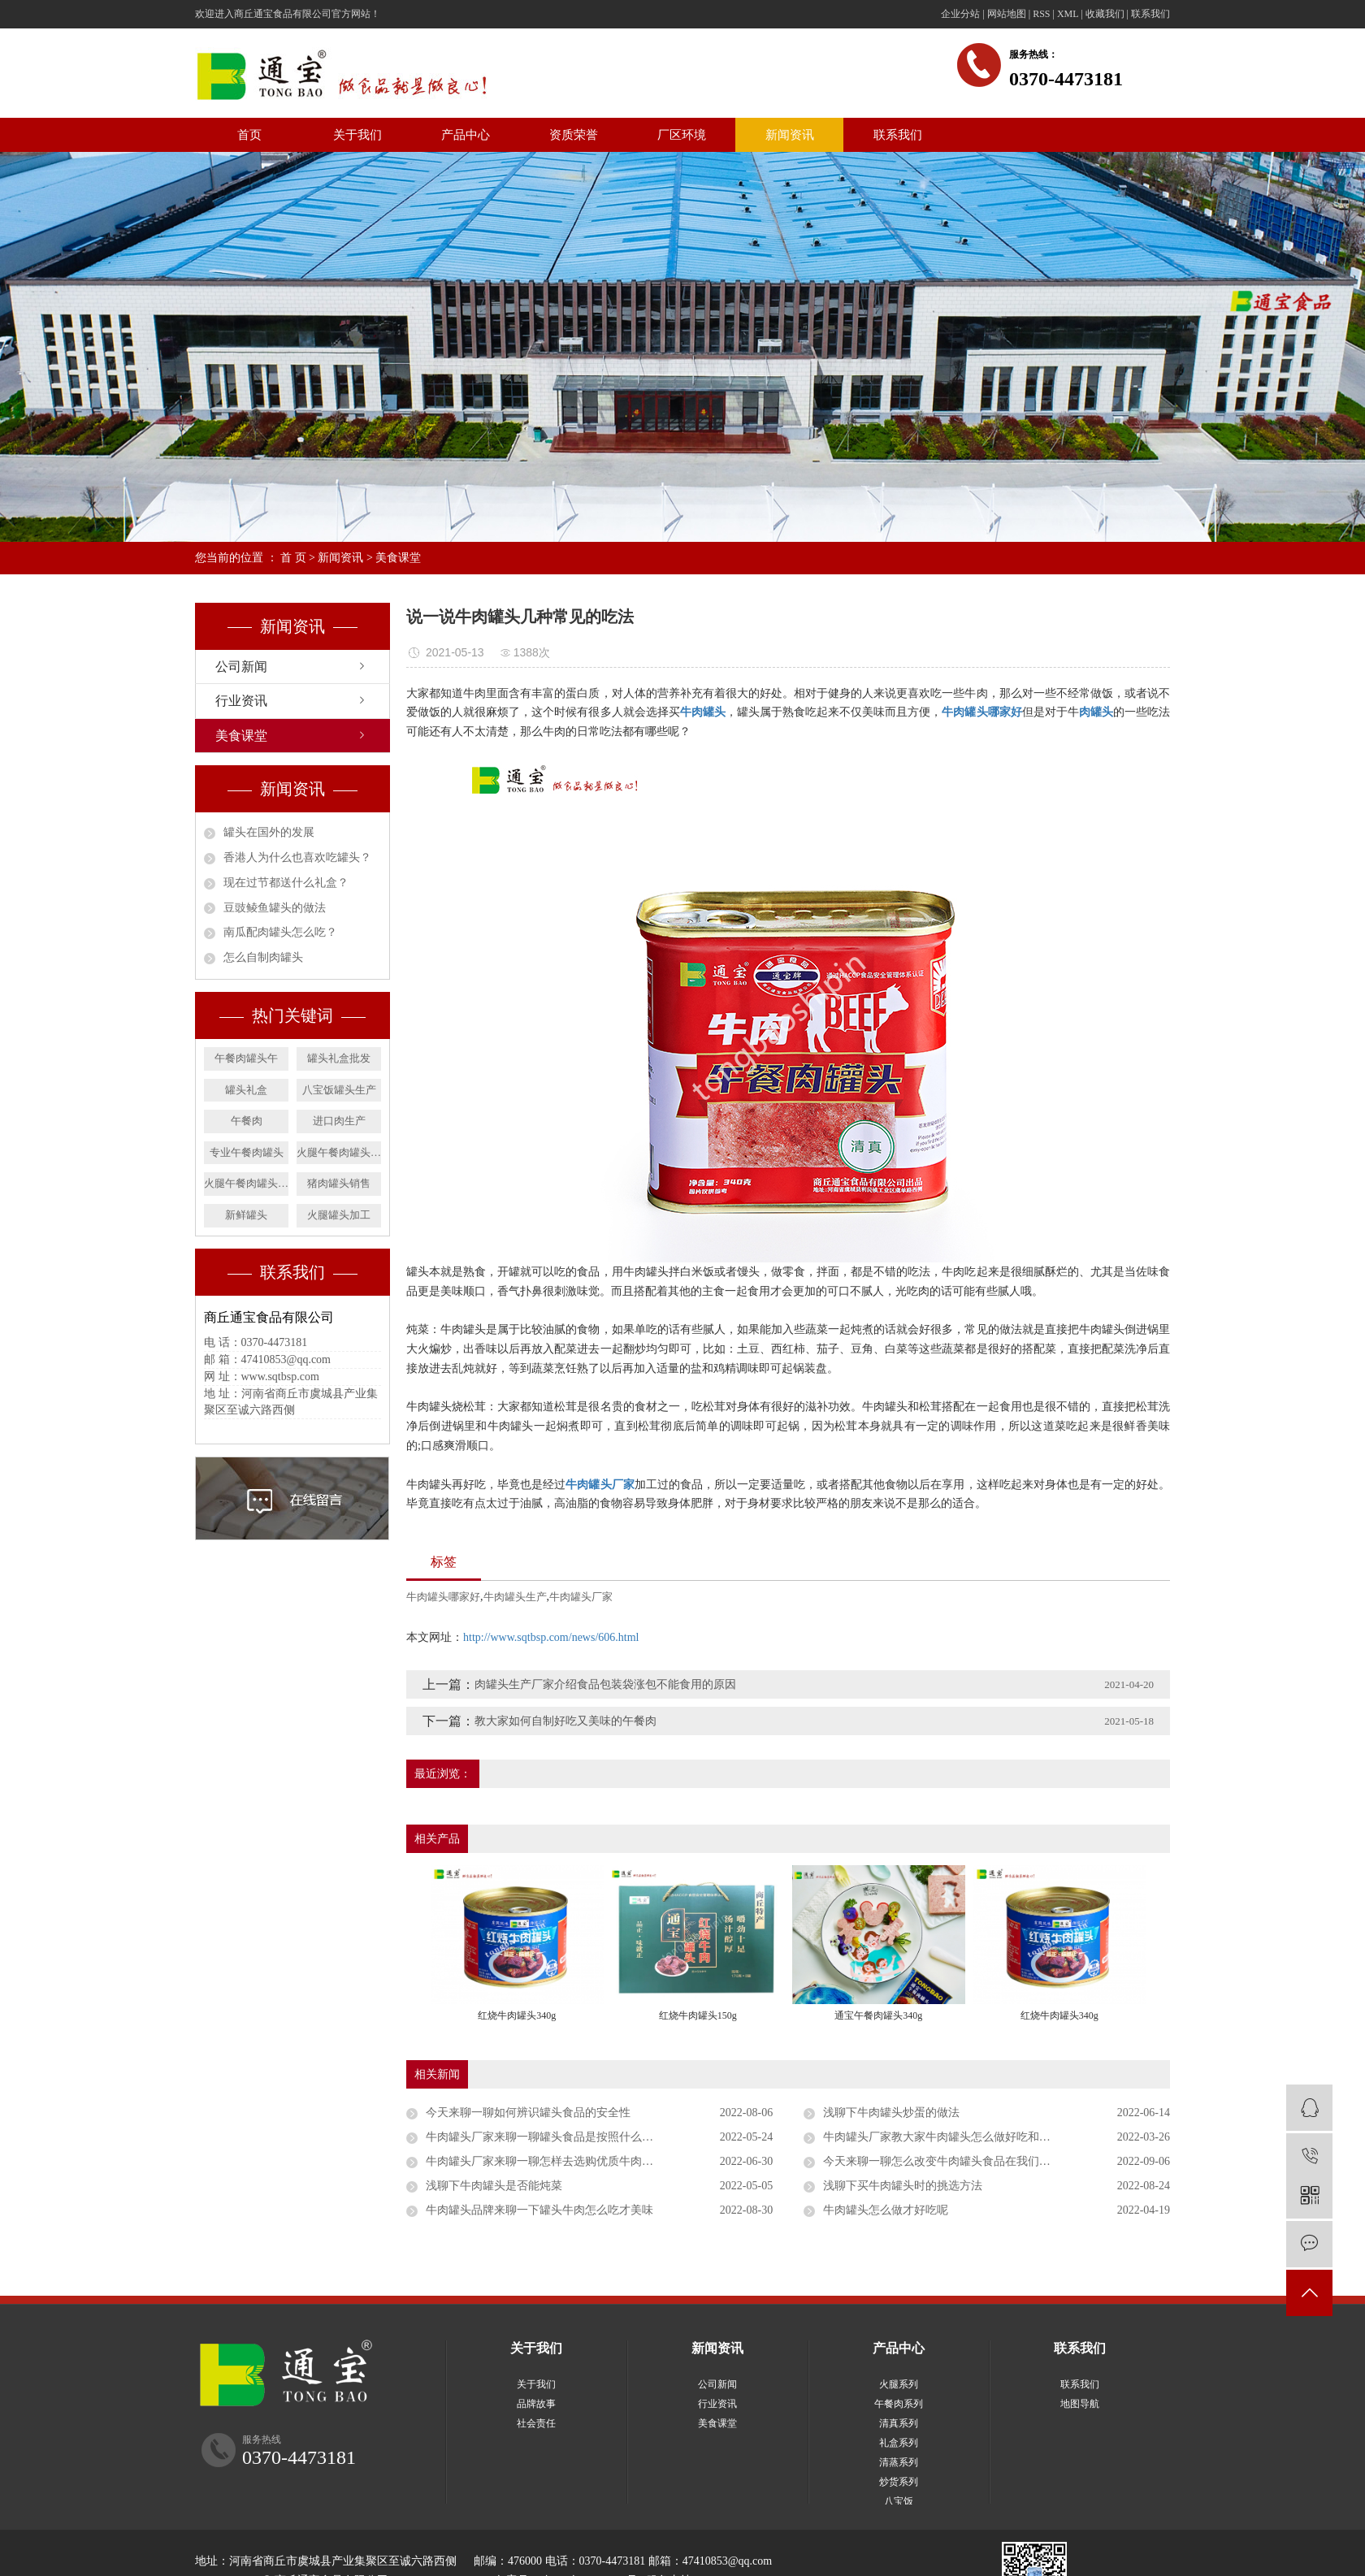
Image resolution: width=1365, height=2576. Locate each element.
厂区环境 (681, 134)
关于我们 (357, 134)
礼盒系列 (898, 2442)
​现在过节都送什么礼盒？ (286, 883)
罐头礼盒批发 (338, 1058)
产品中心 (465, 134)
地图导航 (1079, 2403)
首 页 (293, 558)
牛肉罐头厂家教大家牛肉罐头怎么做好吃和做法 (942, 2137)
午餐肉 (246, 1121)
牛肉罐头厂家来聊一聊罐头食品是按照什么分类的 (551, 2137)
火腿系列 (898, 2384)
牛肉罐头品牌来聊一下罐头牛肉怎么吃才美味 (539, 2210)
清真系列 (898, 2423)
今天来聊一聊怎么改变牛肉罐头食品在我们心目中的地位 (965, 2161)
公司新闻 (241, 666)
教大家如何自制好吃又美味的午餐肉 (565, 1721)
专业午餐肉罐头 (247, 1152)
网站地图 (1006, 13)
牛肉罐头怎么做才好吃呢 (885, 2210)
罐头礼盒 (246, 1090)
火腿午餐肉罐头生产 (246, 1183)
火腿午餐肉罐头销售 (339, 1152)
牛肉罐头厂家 (581, 1597)
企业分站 (960, 13)
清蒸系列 (898, 2462)
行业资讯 (241, 701)
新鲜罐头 (246, 1215)
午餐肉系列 (898, 2403)
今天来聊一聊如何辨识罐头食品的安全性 (528, 2112)
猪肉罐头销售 (338, 1183)
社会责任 (536, 2423)
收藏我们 (1105, 13)
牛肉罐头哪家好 (443, 1597)
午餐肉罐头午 (246, 1058)
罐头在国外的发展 (268, 832)
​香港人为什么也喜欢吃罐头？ (297, 857)
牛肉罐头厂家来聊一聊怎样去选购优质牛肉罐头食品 (556, 2161)
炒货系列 (898, 2481)
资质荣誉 (573, 134)
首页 (249, 134)
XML (1067, 13)
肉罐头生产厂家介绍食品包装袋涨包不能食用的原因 (605, 1684)
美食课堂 (398, 558)
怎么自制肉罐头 (263, 957)
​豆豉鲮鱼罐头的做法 (274, 908)
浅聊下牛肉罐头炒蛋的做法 (891, 2112)
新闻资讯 (789, 134)
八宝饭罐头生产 (339, 1090)
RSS (1041, 13)
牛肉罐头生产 (515, 1597)
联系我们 (1150, 13)
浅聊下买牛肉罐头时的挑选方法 (902, 2186)
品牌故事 (536, 2403)
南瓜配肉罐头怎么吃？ (280, 932)
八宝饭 (898, 2501)
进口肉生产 (339, 1121)
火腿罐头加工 (338, 1215)
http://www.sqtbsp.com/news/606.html (551, 1637)
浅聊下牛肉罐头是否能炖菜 (494, 2186)
